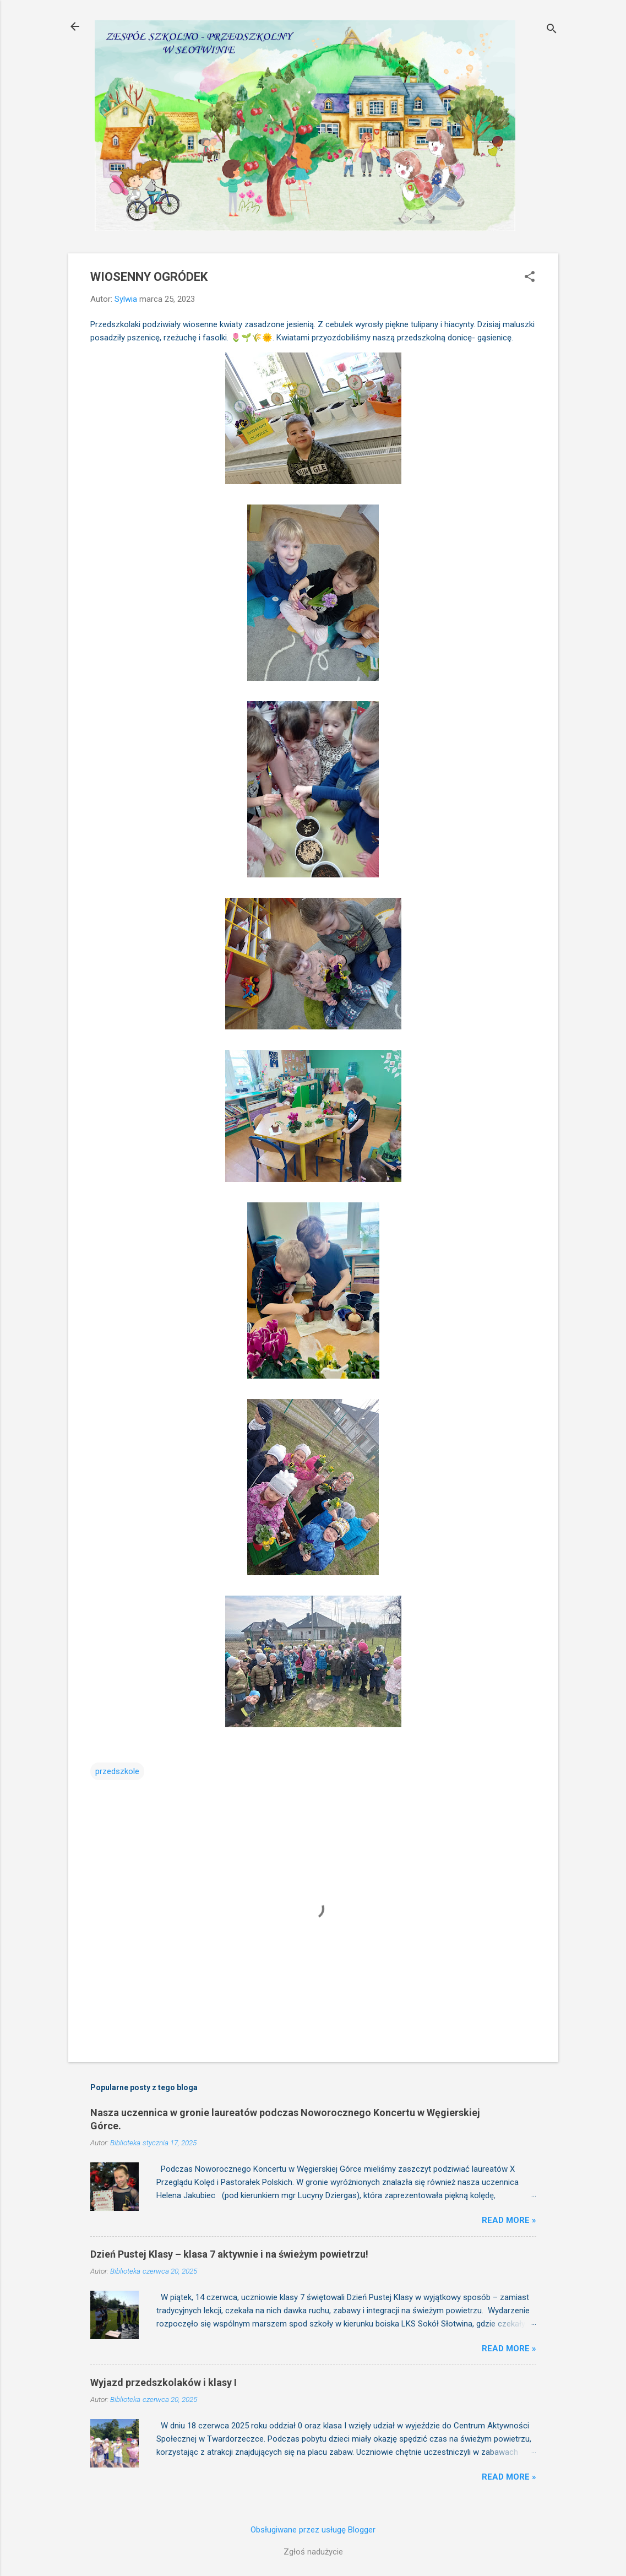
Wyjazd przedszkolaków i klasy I (163, 2382)
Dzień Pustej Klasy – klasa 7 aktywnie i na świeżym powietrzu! (229, 2254)
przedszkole (117, 1771)
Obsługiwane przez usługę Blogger (313, 2530)
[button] (529, 277)
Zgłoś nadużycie (313, 2552)
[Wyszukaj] (551, 30)
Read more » (509, 2220)
